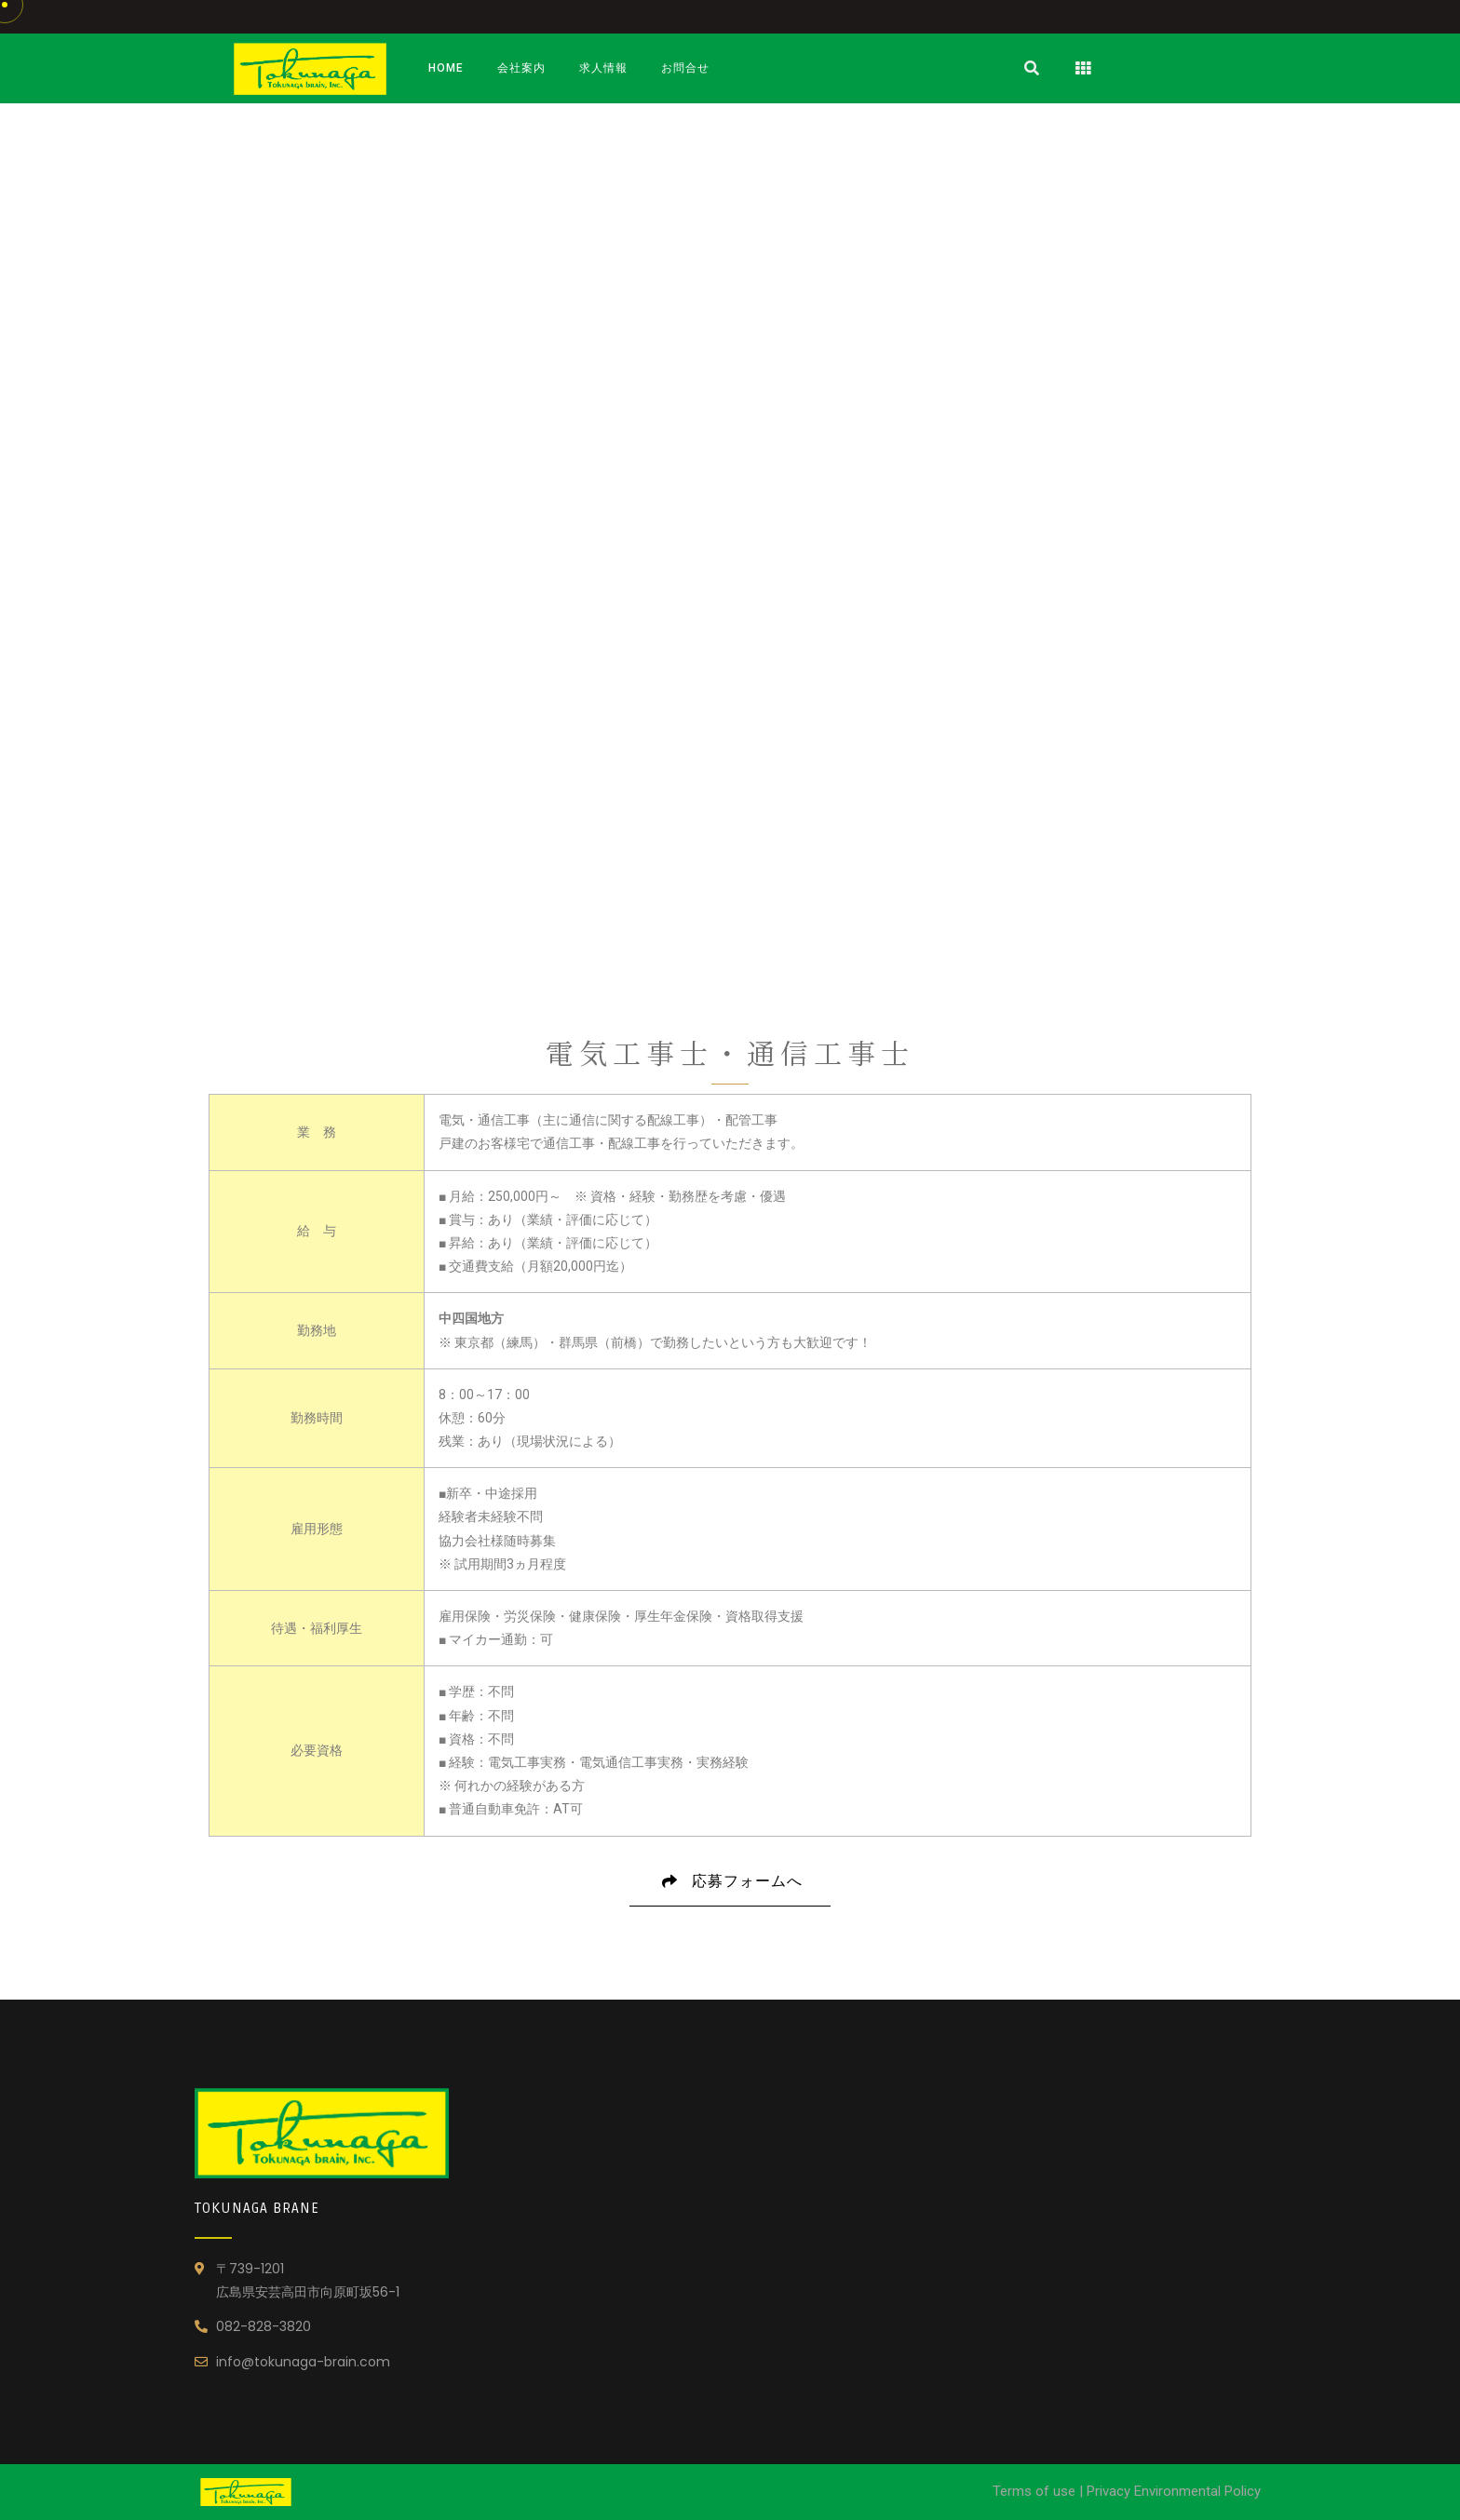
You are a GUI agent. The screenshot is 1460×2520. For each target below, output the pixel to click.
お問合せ (685, 67)
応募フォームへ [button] (730, 1889)
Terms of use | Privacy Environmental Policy (1127, 2491)
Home (446, 67)
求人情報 (603, 67)
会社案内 (521, 67)
